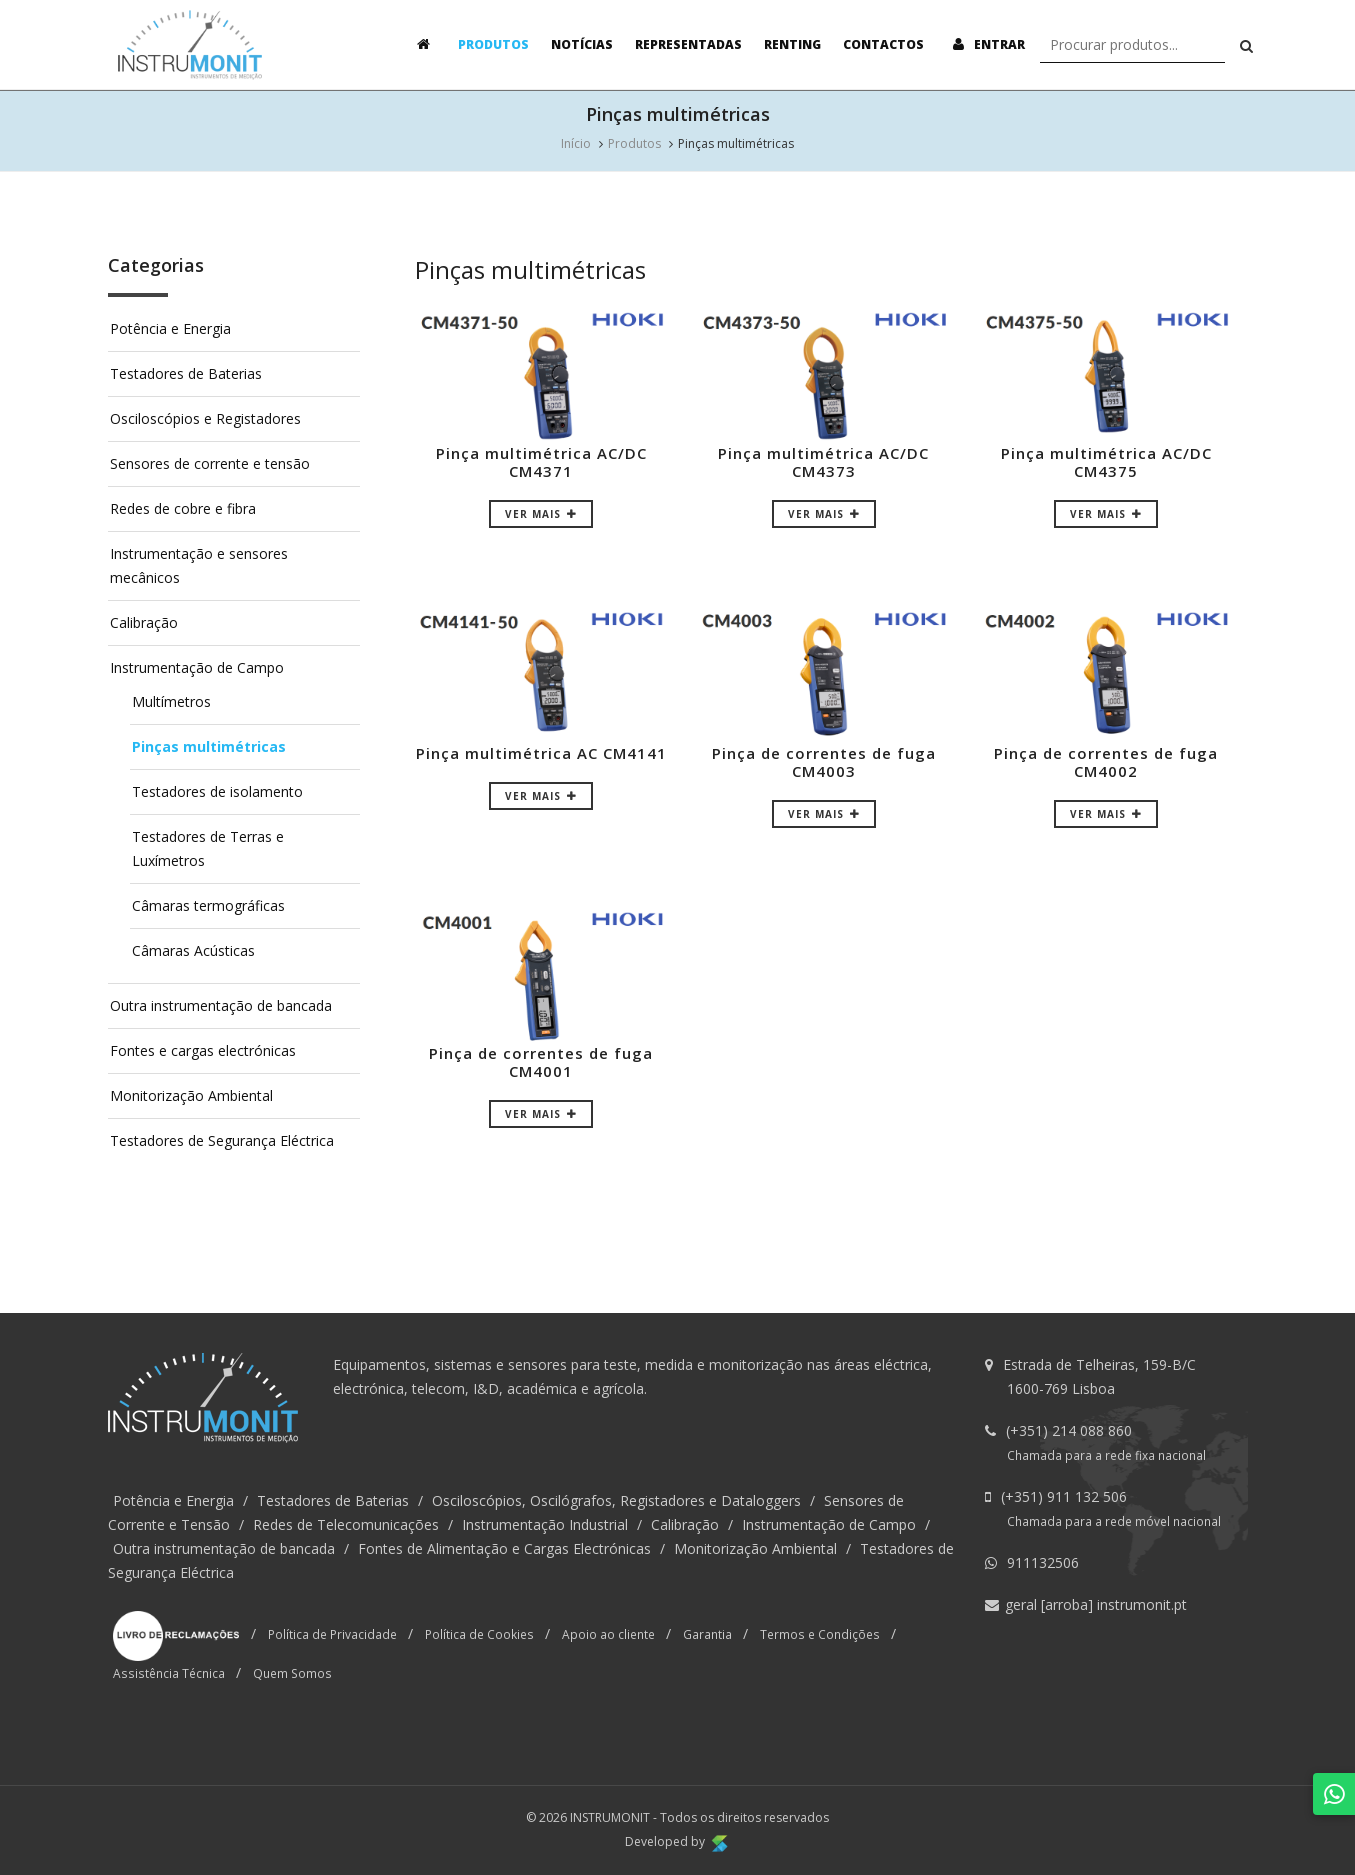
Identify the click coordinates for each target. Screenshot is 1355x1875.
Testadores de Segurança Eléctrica (222, 1140)
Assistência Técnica (169, 1673)
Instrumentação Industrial (545, 1524)
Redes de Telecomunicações (346, 1524)
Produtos (493, 44)
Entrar (985, 44)
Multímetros (171, 701)
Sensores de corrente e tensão (210, 463)
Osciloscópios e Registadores (205, 418)
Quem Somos (292, 1673)
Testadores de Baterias (186, 373)
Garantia (707, 1634)
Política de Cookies (479, 1634)
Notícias (582, 44)
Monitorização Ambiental (191, 1095)
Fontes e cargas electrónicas (203, 1050)
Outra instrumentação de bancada (221, 1005)
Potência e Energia (170, 328)
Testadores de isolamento (217, 791)
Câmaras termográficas (208, 905)
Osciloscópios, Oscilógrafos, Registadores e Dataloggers (616, 1500)
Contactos (883, 44)
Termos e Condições (820, 1634)
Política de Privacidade (332, 1634)
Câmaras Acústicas (193, 950)
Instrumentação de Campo (197, 667)
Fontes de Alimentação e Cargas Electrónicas (504, 1548)
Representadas (688, 44)
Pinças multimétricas (209, 746)
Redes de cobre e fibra (183, 508)
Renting (792, 44)
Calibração (144, 622)
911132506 (1043, 1562)
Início (576, 143)
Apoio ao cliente (608, 1634)
